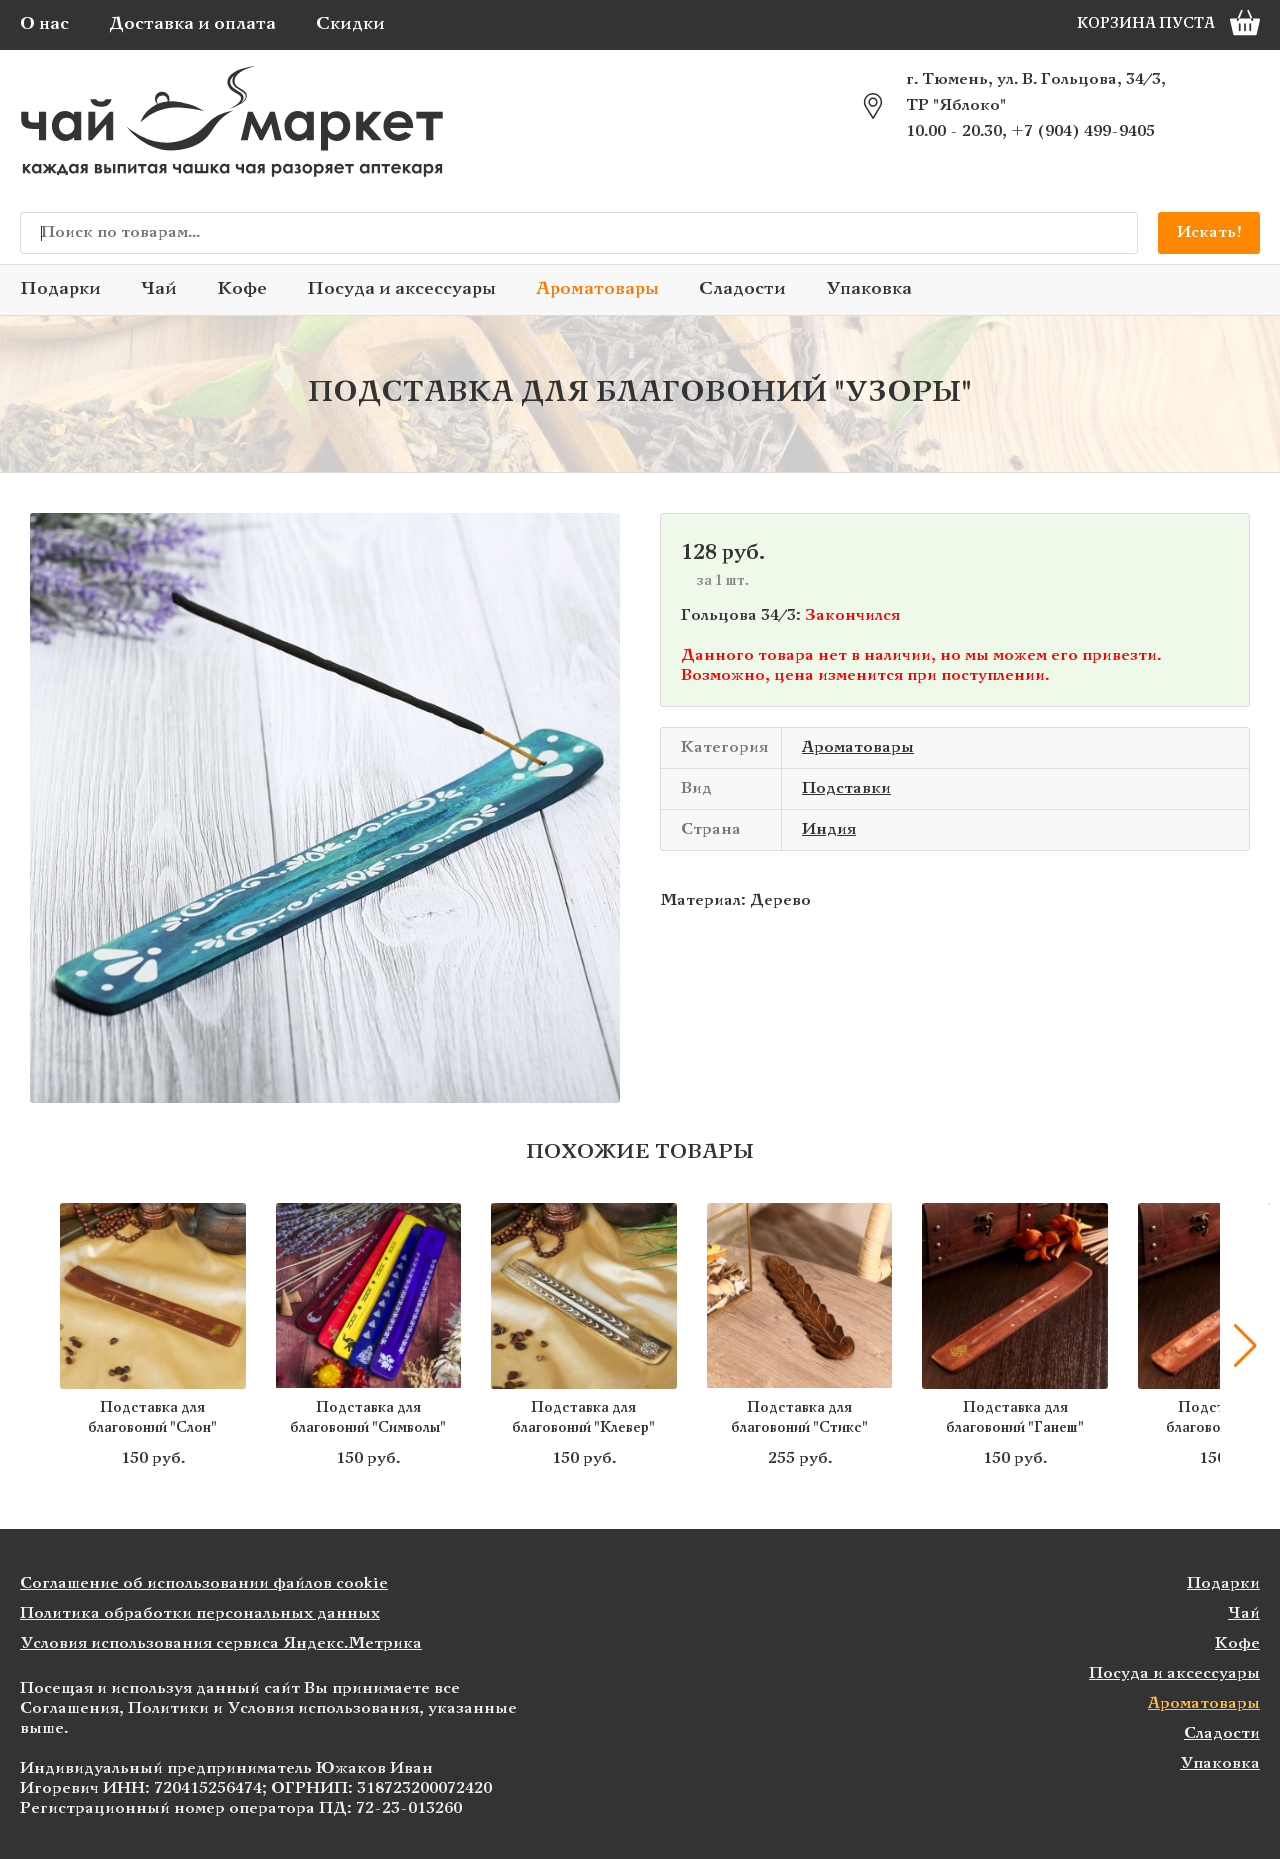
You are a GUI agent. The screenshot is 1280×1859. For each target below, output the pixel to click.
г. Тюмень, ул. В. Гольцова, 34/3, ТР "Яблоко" (1036, 92)
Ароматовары (597, 289)
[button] (1245, 1346)
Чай (159, 289)
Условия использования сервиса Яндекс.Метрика (221, 1643)
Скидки (350, 24)
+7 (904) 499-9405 (1083, 131)
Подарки (60, 289)
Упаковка (869, 289)
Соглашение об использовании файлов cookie (204, 1583)
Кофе (242, 289)
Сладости (742, 289)
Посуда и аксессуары (401, 289)
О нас (44, 24)
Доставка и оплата (192, 24)
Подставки (846, 788)
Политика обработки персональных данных (200, 1613)
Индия (829, 829)
